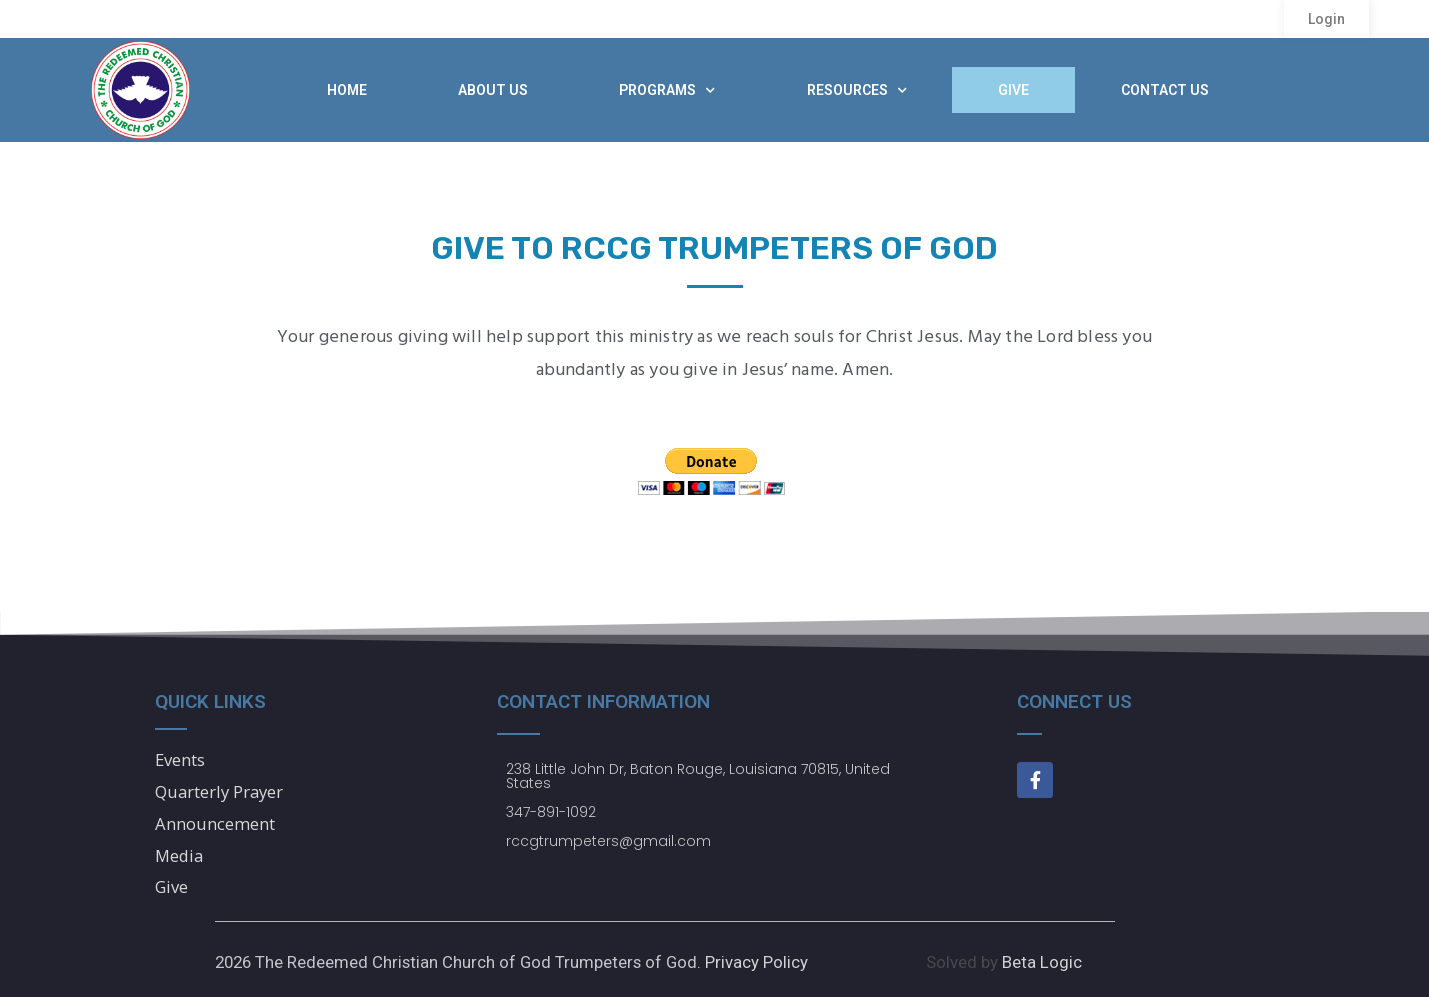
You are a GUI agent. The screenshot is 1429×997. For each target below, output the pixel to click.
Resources (857, 90)
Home (347, 90)
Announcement (215, 823)
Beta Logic (1042, 962)
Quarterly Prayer (219, 791)
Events (180, 759)
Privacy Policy (756, 962)
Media (179, 855)
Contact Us (1165, 90)
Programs (667, 90)
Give (1013, 90)
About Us (493, 90)
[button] (1326, 19)
